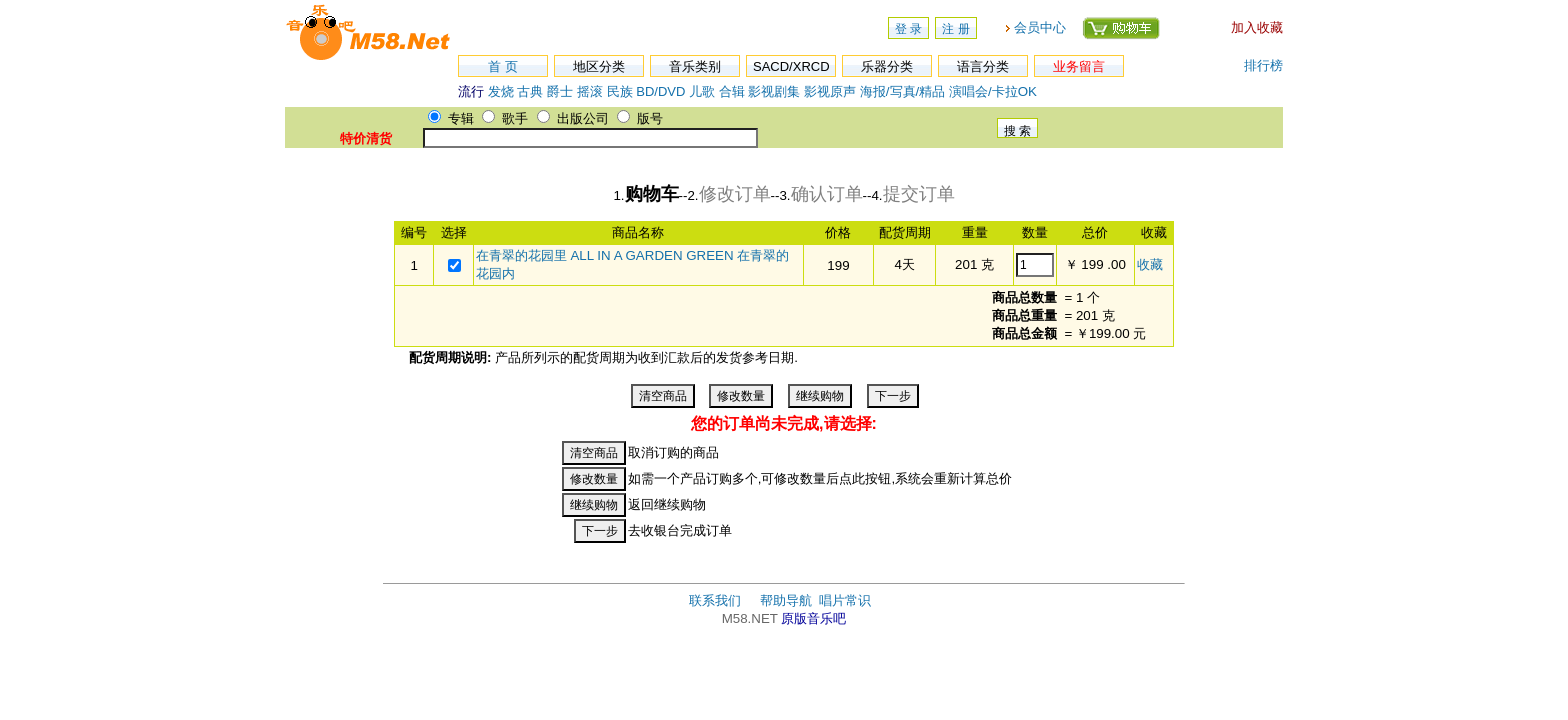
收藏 (1150, 264)
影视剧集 (774, 91)
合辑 (732, 91)
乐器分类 (887, 66)
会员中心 (1040, 27)
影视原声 (830, 91)
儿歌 (702, 91)
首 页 (503, 66)
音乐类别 (695, 66)
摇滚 (592, 91)
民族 (620, 91)
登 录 (908, 29)
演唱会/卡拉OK (993, 91)
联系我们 (715, 600)
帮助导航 (786, 600)
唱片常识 (845, 600)
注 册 (955, 29)
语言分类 (983, 66)
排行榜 (1263, 65)
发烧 (501, 91)
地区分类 (599, 66)
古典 (530, 91)
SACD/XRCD (791, 66)
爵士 (560, 91)
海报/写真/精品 (902, 91)
